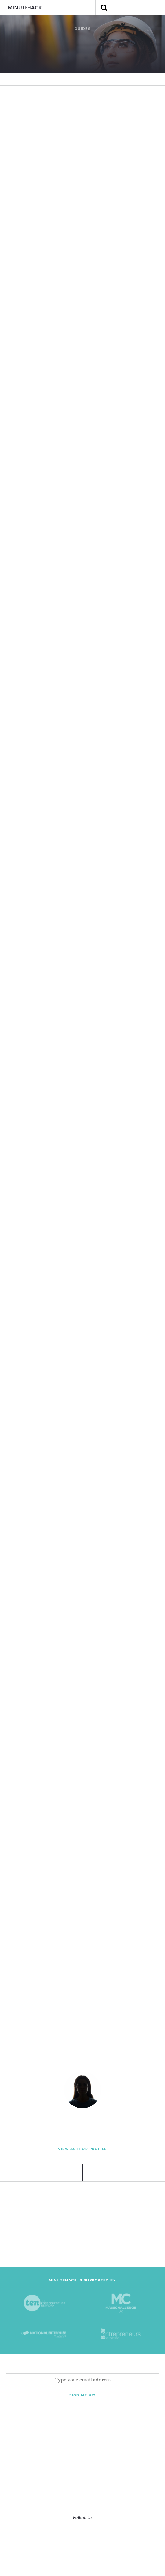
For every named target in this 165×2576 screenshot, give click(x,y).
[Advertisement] (82, 2224)
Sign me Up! (82, 2395)
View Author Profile (82, 2149)
